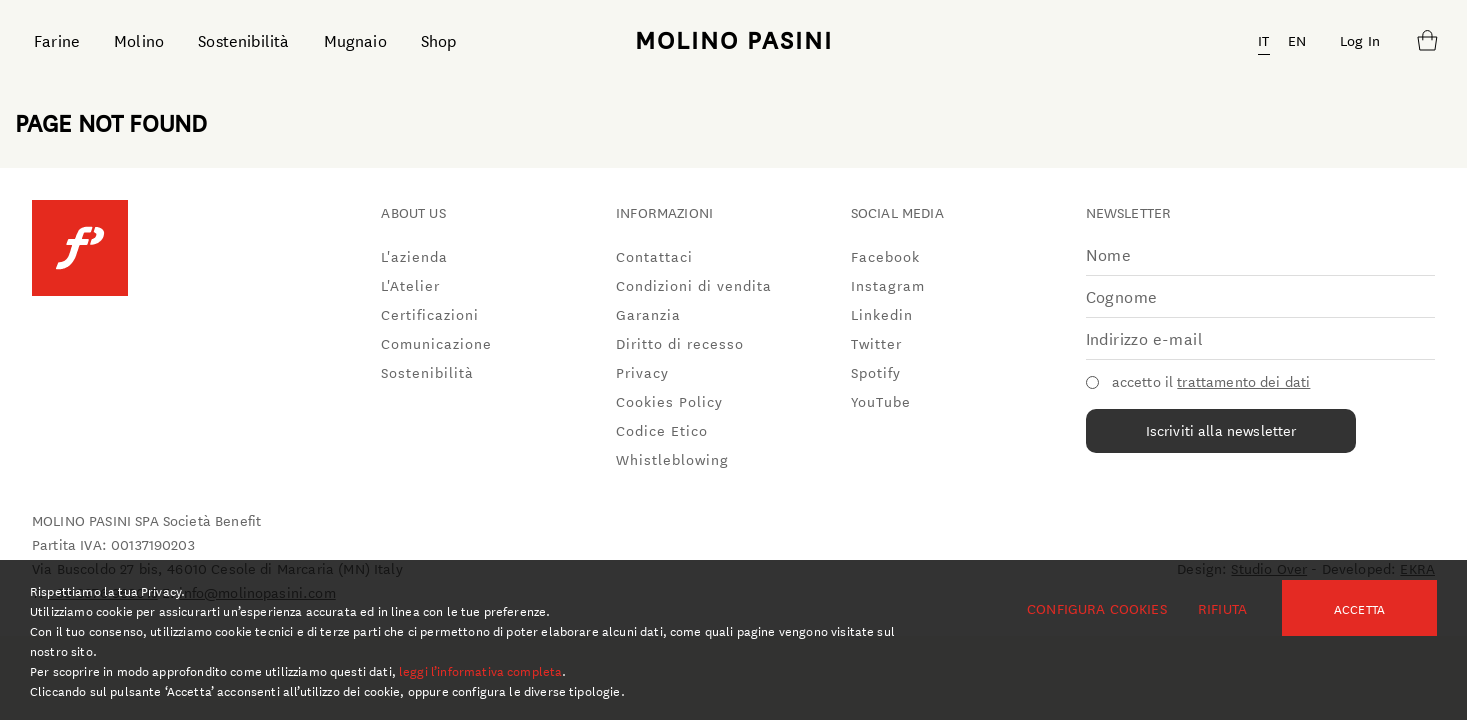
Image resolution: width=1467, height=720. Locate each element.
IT (1263, 40)
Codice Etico (662, 430)
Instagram (888, 285)
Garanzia (648, 314)
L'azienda (414, 256)
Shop (439, 39)
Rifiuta (1222, 608)
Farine (57, 39)
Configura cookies (1097, 608)
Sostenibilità (243, 39)
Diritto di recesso (680, 343)
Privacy (642, 372)
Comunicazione (436, 343)
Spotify (876, 372)
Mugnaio (355, 39)
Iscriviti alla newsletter (1221, 430)
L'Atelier (410, 285)
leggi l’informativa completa (480, 670)
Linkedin (882, 314)
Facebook (885, 256)
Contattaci (654, 256)
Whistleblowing (672, 459)
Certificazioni (430, 314)
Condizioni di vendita (694, 285)
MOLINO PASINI (734, 39)
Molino (139, 39)
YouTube (881, 401)
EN (1297, 40)
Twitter (876, 343)
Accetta (1359, 608)
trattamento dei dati (1243, 381)
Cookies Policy (669, 401)
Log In (1360, 40)
